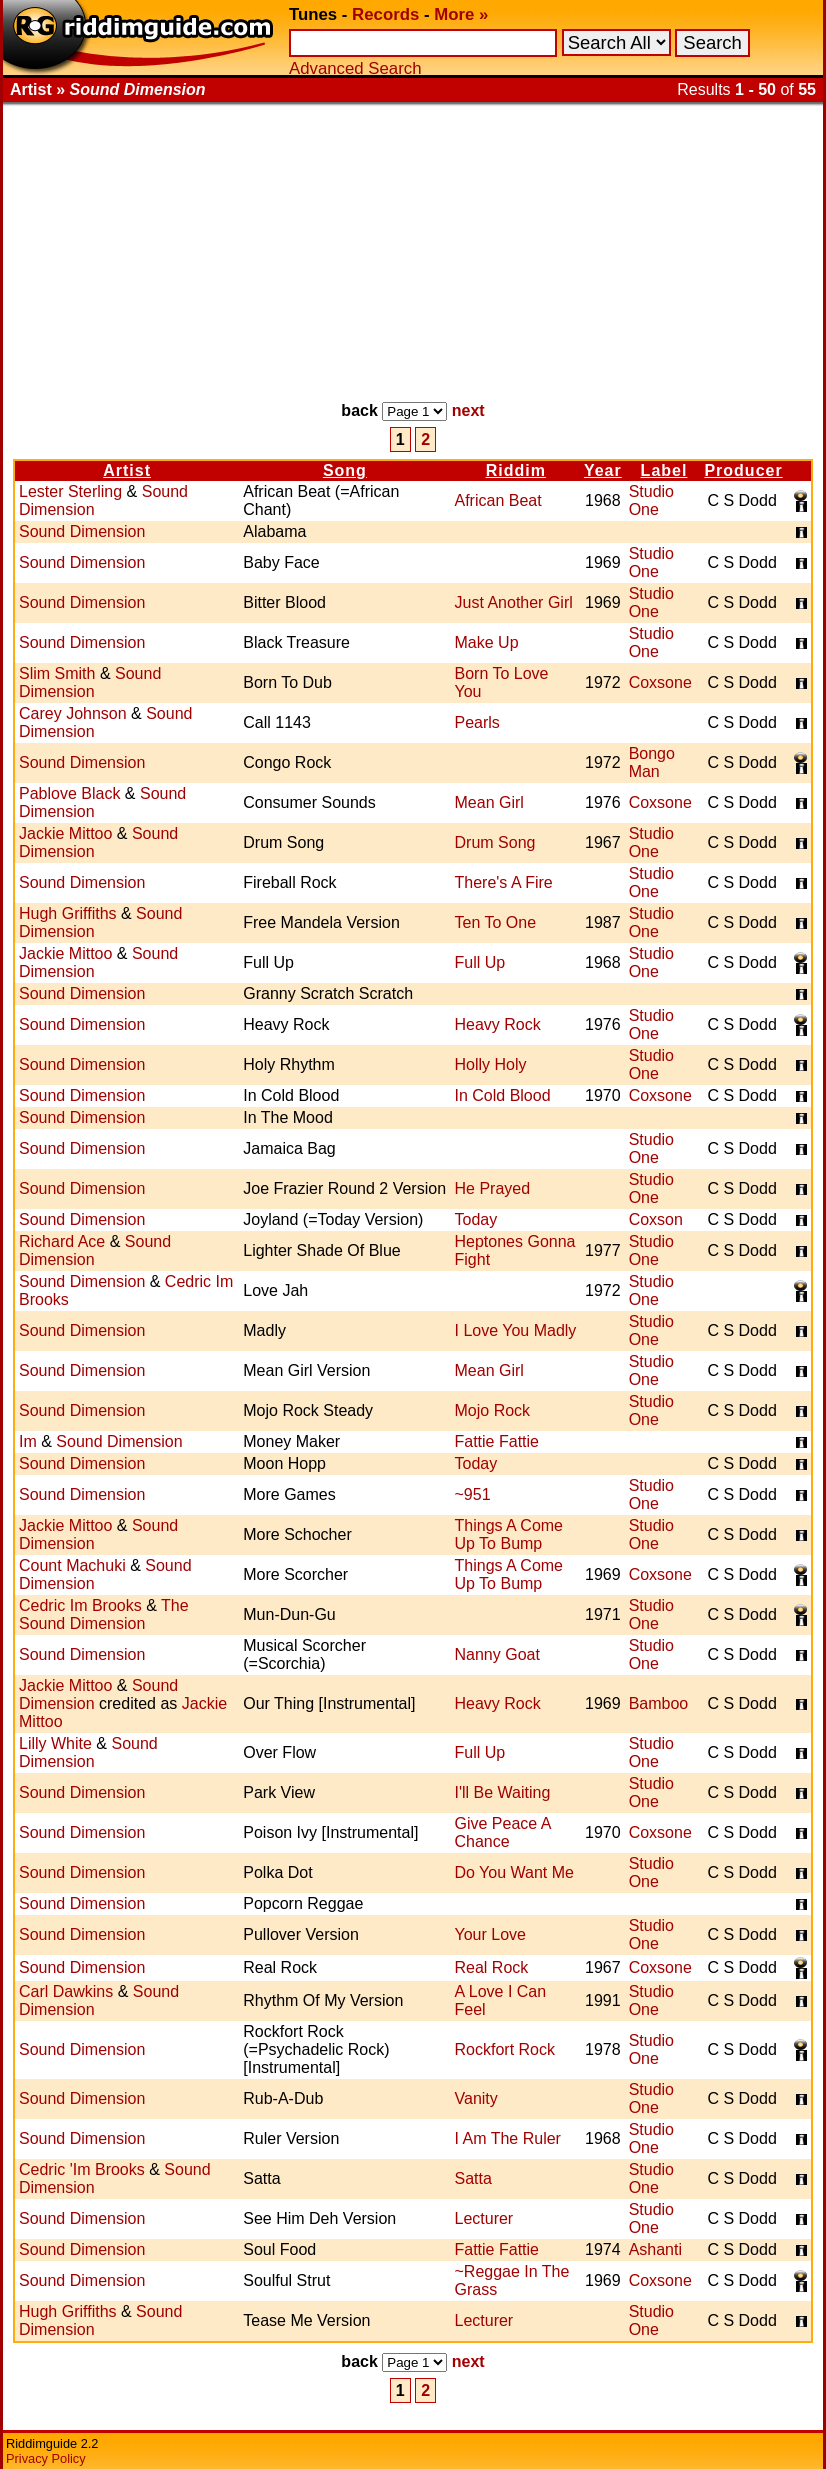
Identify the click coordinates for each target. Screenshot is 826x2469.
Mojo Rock (493, 1410)
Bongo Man (652, 762)
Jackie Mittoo (65, 833)
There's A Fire (504, 882)
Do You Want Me (514, 1872)
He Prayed (493, 1188)
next (468, 410)
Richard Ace (62, 1241)
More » (461, 14)
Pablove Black (69, 793)
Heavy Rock (498, 1024)
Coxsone (660, 682)
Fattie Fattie (497, 1441)
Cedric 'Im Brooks (82, 2169)
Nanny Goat (497, 1654)
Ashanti (655, 2249)
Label (664, 470)
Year (603, 470)
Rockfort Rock (505, 2049)
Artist (127, 470)
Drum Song (495, 842)
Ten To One (496, 922)
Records (385, 14)
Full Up (480, 962)
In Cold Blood (503, 1095)
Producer (743, 470)
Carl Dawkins (66, 1991)
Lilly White (55, 1743)
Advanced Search (355, 68)
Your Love (490, 1934)
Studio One (651, 500)
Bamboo (659, 1703)
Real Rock (492, 1967)
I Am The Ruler (508, 2138)
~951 (473, 1494)
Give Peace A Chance (503, 1832)
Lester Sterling (70, 491)
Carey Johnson (73, 713)
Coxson (656, 1219)
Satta (473, 2178)
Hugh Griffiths (68, 913)
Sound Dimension (82, 531)
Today (476, 1219)
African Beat (498, 500)
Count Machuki (72, 1565)
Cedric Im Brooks (80, 1605)
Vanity (476, 2098)
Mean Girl (489, 802)
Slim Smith (57, 673)
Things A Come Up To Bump (509, 1534)
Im (28, 1441)
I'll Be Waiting (503, 1792)
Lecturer (484, 2218)
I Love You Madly (516, 1330)
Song (345, 470)
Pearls (477, 722)
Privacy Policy (46, 2458)
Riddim (516, 470)
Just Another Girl (514, 602)
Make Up (487, 642)
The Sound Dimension (104, 1614)
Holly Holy (491, 1064)
